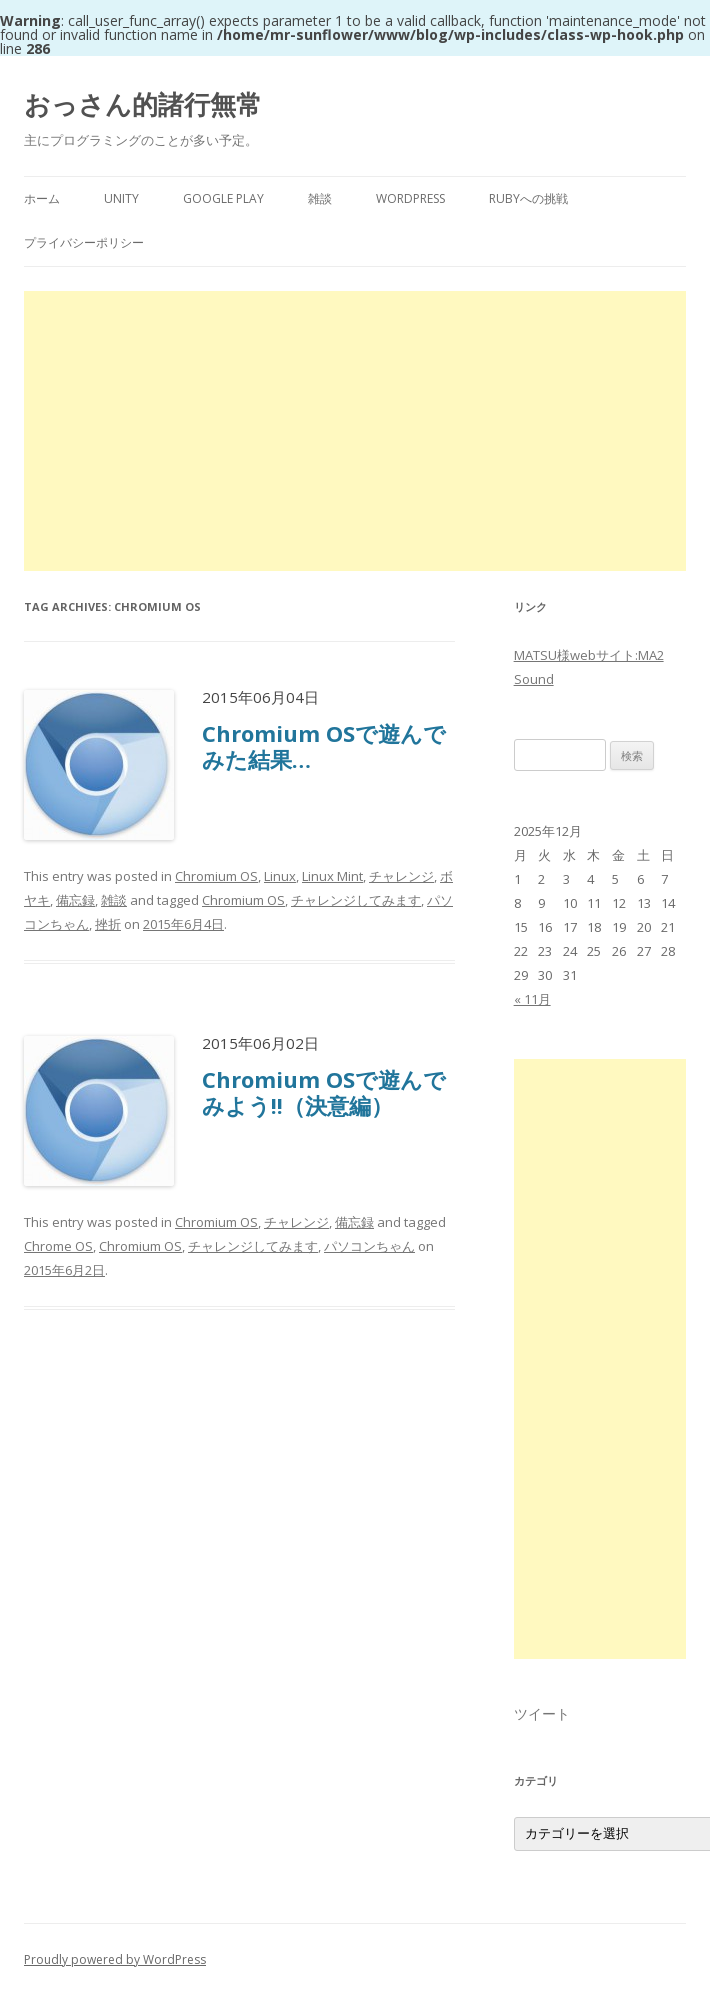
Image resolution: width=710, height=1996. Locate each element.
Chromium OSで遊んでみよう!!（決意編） (324, 1092)
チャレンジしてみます (356, 900)
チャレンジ (401, 876)
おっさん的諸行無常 (143, 104)
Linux (280, 876)
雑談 (320, 198)
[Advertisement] (355, 431)
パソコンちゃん (369, 1246)
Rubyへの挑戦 (528, 198)
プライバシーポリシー (84, 242)
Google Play (223, 198)
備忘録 (75, 900)
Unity (121, 198)
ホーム (42, 198)
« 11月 (532, 999)
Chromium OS (216, 876)
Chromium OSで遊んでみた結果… (324, 746)
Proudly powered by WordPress (115, 1959)
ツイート (542, 1713)
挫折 (108, 924)
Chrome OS (58, 1246)
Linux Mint (332, 876)
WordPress (410, 198)
